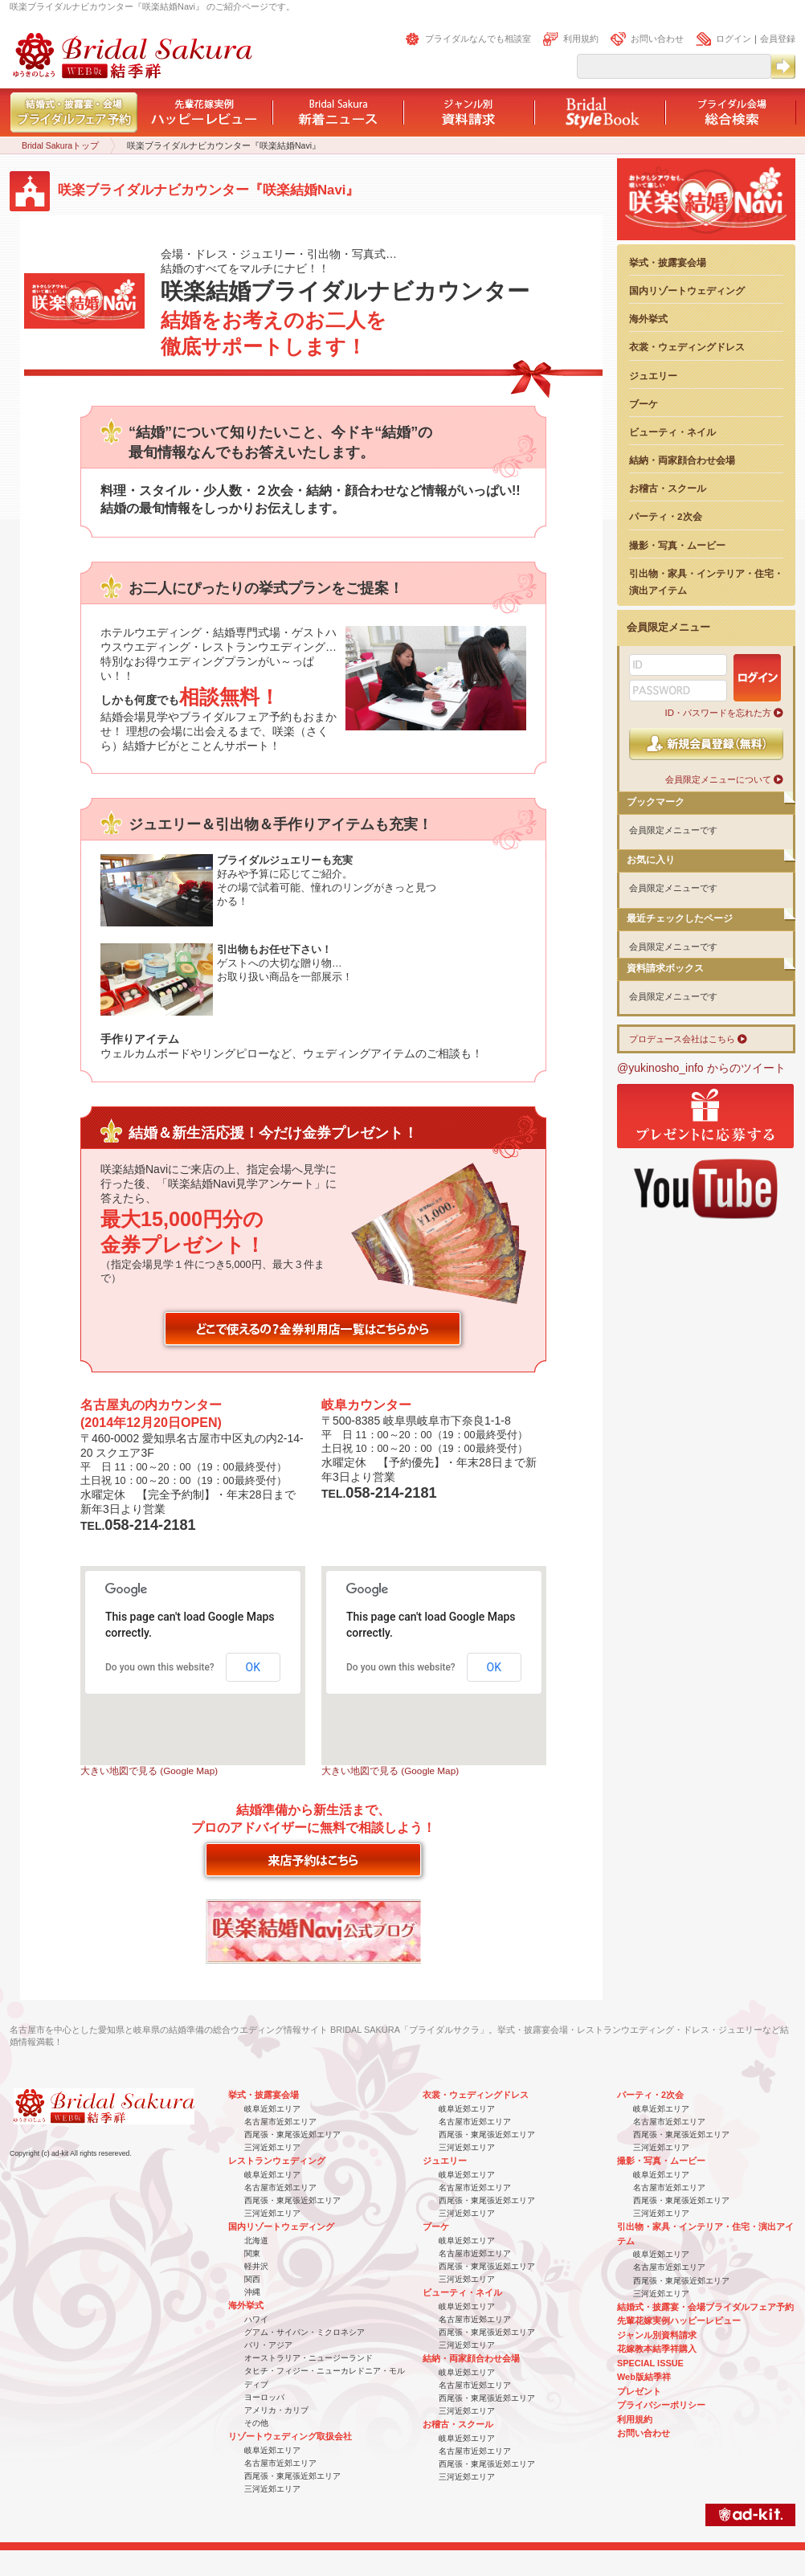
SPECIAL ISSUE (650, 2363)
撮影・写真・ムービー (677, 545)
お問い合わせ (657, 38)
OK (253, 1667)
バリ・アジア (268, 2345)
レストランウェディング (276, 2160)
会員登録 (777, 38)
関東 (252, 2253)
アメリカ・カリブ (276, 2410)
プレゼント (639, 2391)
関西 (252, 2279)
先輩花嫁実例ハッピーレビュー (679, 2320)
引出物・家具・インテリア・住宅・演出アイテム (706, 581)
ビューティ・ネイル (672, 432)
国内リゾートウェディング (687, 290)
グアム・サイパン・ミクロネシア (304, 2332)
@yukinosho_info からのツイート (701, 1067)
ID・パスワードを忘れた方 (718, 713)
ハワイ (256, 2319)
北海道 (256, 2240)
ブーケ (643, 404)
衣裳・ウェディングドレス (687, 346)
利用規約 (581, 38)
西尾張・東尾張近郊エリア (292, 2134)
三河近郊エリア (272, 2147)
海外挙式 (648, 318)
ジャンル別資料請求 (657, 2335)
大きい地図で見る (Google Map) (149, 1770)
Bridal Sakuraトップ (60, 145)
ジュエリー (653, 375)
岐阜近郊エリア (272, 2108)
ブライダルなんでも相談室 (478, 38)
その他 (256, 2423)
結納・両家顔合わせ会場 (682, 460)
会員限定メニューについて (718, 779)
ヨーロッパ (264, 2397)
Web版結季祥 (644, 2377)
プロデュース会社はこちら (682, 1039)
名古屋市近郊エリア (280, 2121)
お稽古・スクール (667, 488)
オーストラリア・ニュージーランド (308, 2357)
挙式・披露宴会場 (667, 262)
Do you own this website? (160, 1667)
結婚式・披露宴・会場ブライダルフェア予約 (705, 2307)
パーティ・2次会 (665, 516)
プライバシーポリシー (661, 2405)
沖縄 (252, 2292)
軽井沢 (256, 2266)
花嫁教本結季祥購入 (657, 2348)
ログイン (733, 38)
